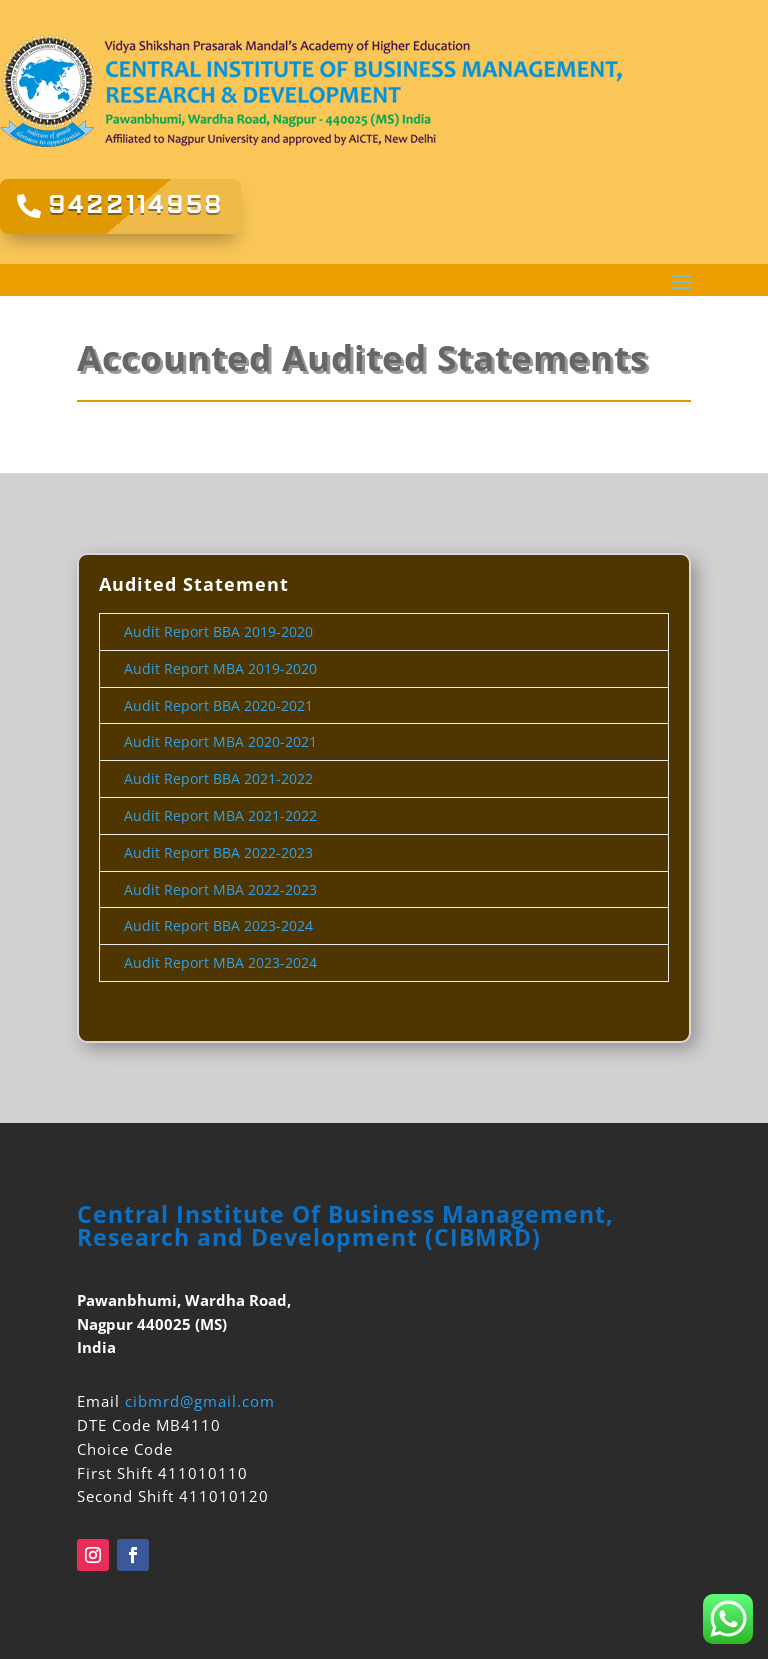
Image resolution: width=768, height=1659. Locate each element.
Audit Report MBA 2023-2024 (220, 962)
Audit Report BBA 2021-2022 (220, 778)
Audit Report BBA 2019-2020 (218, 631)
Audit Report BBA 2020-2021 (218, 705)
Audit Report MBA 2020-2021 (220, 741)
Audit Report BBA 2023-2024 (218, 925)
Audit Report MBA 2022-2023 (220, 889)
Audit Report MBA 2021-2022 (220, 815)
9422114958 (136, 205)
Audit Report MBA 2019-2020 (220, 668)
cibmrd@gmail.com (200, 1401)
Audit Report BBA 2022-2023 (218, 852)
